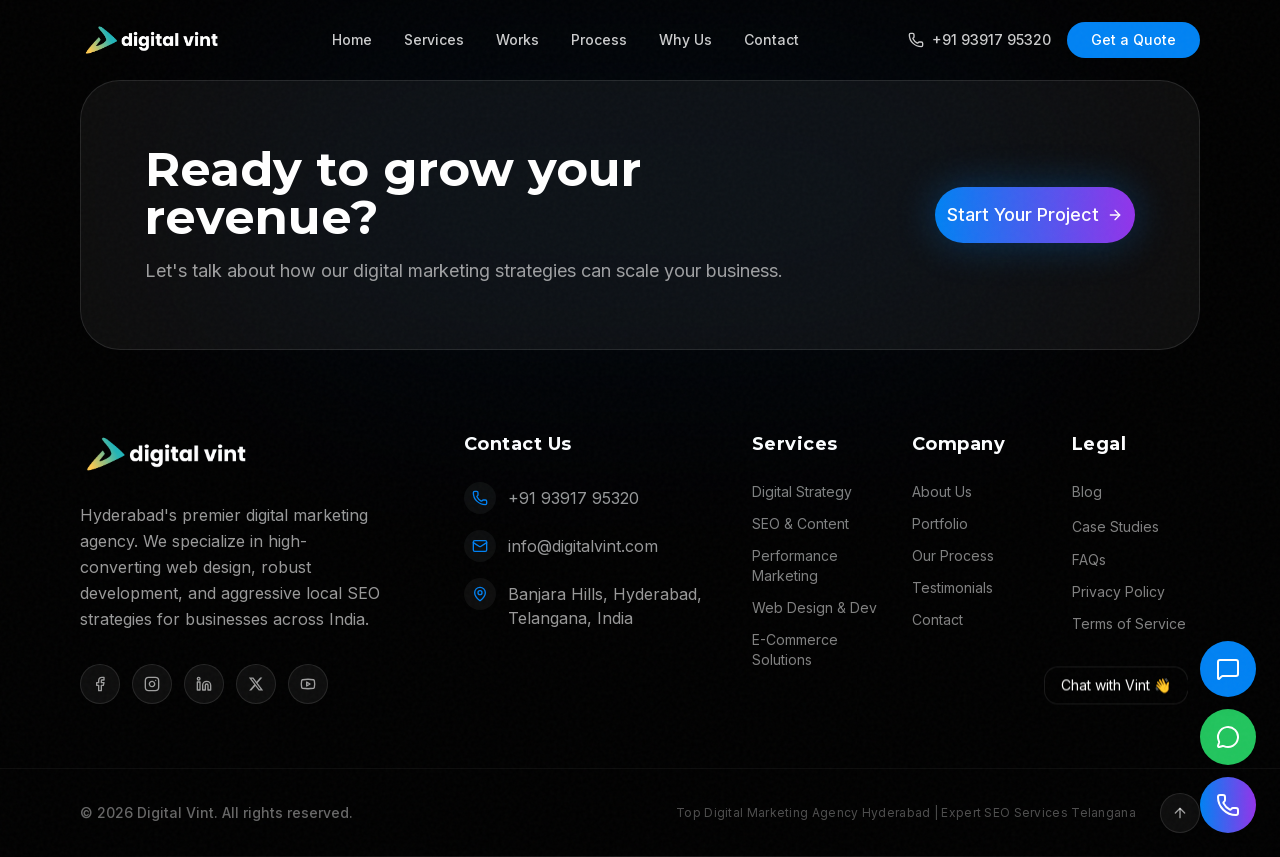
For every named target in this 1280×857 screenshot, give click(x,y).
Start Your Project (1035, 214)
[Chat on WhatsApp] (1228, 737)
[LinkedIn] (204, 684)
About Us (942, 491)
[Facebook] (100, 684)
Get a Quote (1133, 39)
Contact (771, 39)
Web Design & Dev (814, 607)
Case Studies (1115, 526)
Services (434, 39)
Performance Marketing (795, 565)
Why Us (685, 39)
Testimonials (952, 587)
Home (352, 39)
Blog (1087, 491)
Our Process (953, 555)
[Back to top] (1180, 813)
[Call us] (1228, 805)
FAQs (1089, 559)
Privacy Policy (1118, 591)
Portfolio (940, 523)
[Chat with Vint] (1228, 669)
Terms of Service (1129, 623)
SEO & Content (800, 523)
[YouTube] (308, 684)
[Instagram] (152, 684)
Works (517, 39)
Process (599, 39)
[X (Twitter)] (256, 684)
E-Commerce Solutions (795, 649)
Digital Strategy (802, 491)
